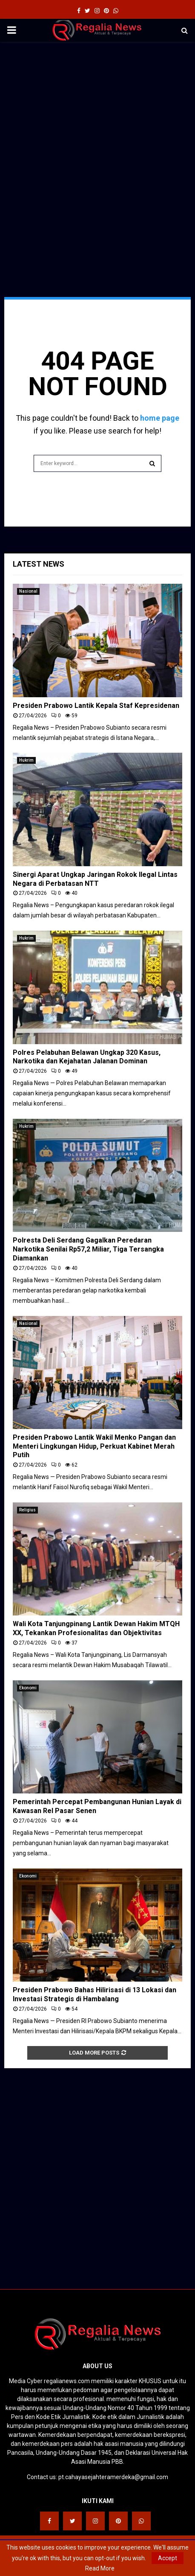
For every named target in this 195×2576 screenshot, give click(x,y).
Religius (27, 1510)
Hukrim (26, 760)
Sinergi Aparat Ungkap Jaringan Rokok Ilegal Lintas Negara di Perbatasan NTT (95, 879)
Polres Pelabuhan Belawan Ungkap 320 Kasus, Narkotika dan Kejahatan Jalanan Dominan (87, 1056)
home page (159, 417)
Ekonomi (28, 1687)
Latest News (38, 563)
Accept (167, 2558)
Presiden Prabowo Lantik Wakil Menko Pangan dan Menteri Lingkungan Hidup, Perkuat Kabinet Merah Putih (94, 1446)
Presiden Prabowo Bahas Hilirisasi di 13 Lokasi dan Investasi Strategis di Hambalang (94, 1994)
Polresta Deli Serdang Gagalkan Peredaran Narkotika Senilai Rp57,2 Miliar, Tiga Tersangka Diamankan (88, 1249)
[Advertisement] (97, 148)
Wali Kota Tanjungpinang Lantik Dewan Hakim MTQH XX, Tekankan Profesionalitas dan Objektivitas (96, 1628)
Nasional (28, 591)
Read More (100, 2568)
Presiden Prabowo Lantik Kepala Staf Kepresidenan (96, 705)
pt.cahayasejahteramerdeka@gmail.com (113, 2477)
